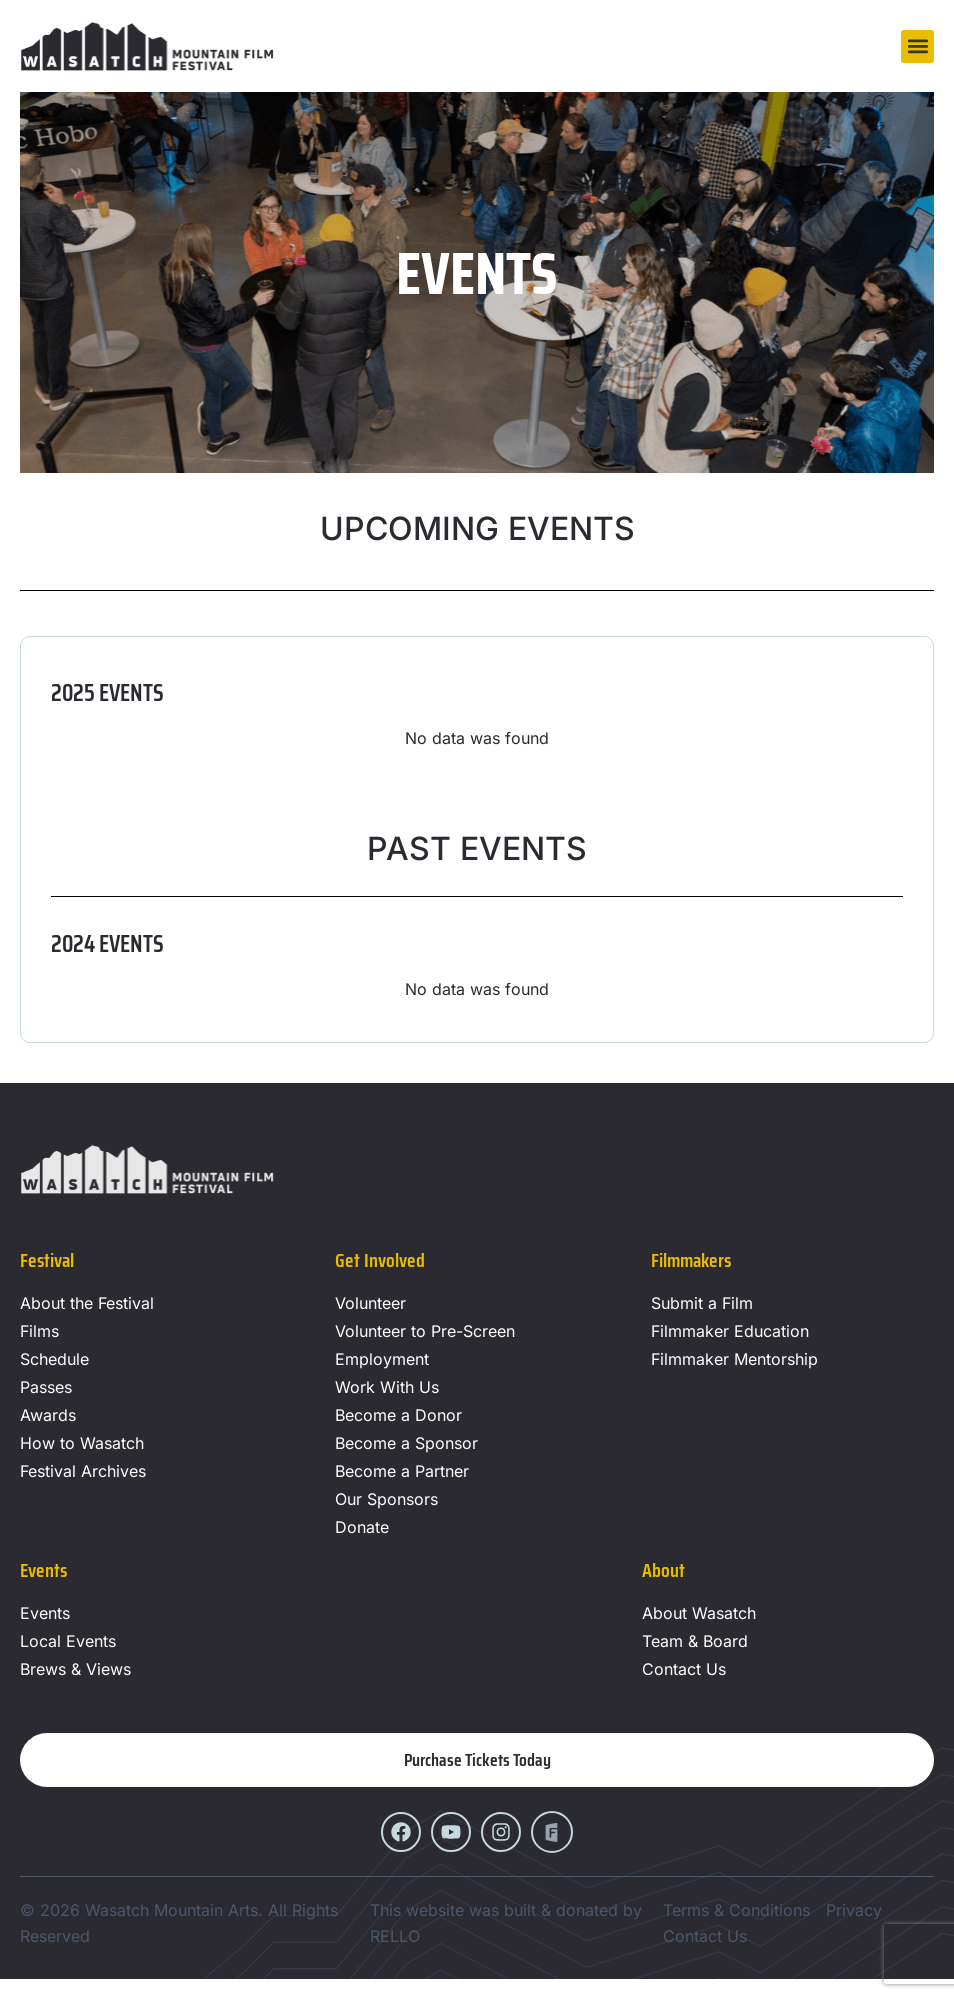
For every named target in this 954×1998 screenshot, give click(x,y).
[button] (917, 46)
